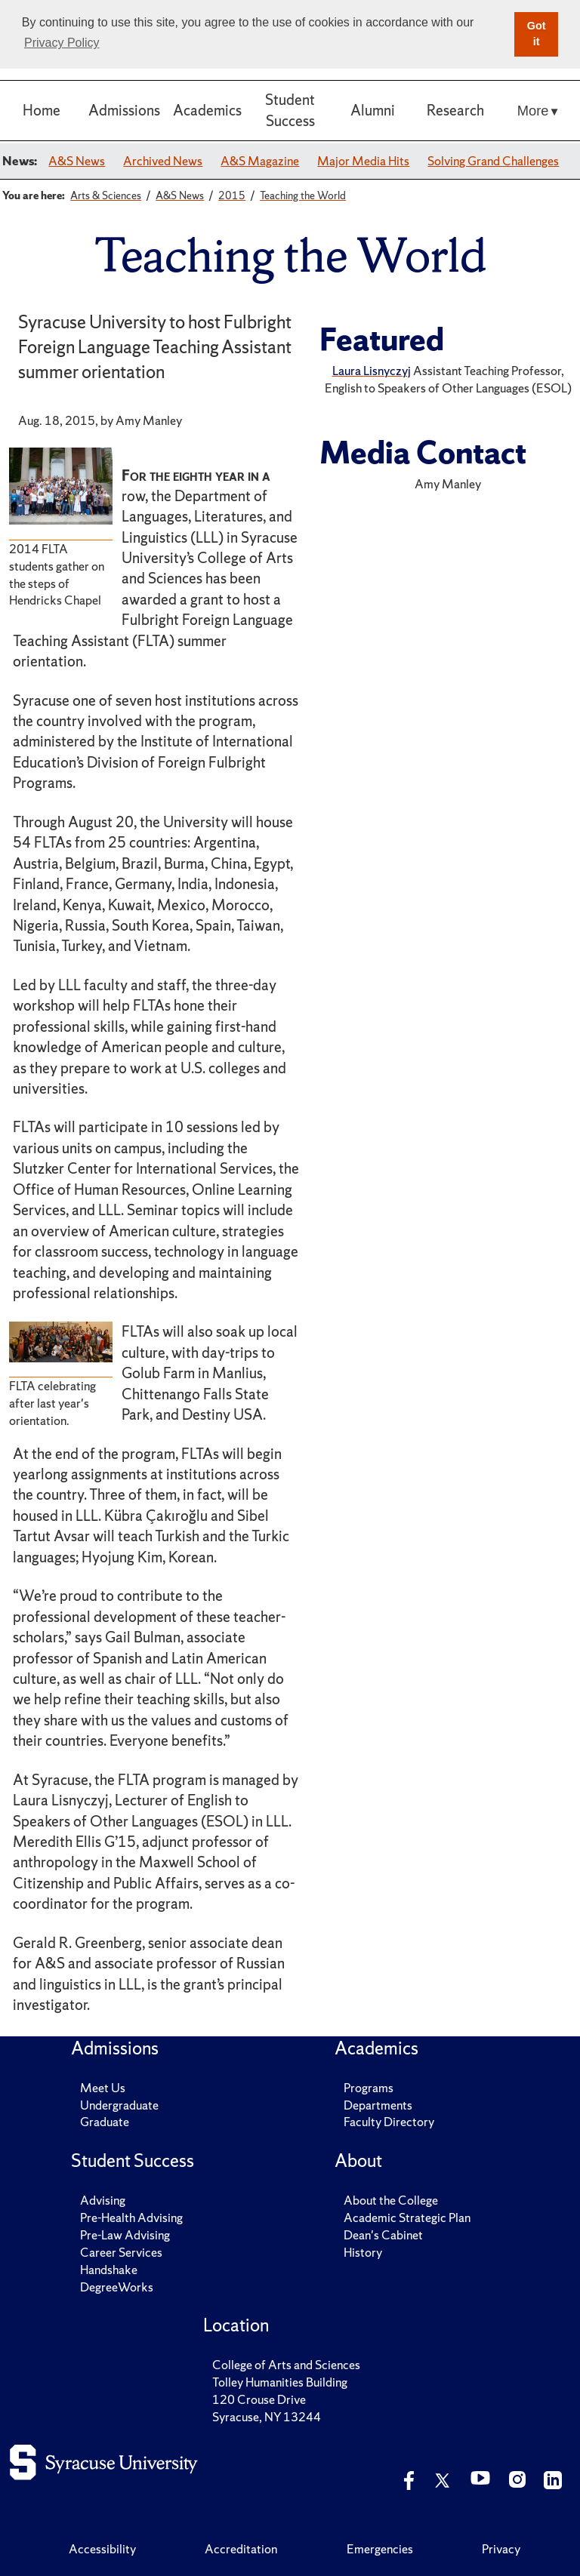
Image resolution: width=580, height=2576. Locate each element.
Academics (207, 110)
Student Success (290, 110)
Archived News (162, 160)
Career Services (121, 2252)
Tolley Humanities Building (279, 2382)
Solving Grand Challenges (493, 160)
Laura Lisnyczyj (371, 370)
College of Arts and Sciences (286, 2364)
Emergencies (380, 2549)
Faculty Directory (389, 2121)
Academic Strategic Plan (407, 2217)
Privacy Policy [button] (62, 42)
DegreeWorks (116, 2287)
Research (455, 110)
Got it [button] (536, 34)
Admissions (124, 110)
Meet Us (102, 2087)
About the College (391, 2200)
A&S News (76, 160)
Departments (378, 2105)
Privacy (501, 2549)
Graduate (104, 2121)
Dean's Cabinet (383, 2235)
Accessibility (102, 2549)
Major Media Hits (363, 160)
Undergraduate (119, 2105)
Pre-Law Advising (125, 2235)
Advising (102, 2200)
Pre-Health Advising (131, 2217)
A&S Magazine (260, 160)
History (363, 2252)
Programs (368, 2087)
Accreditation (241, 2549)
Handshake (108, 2269)
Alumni (372, 110)
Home (41, 110)
